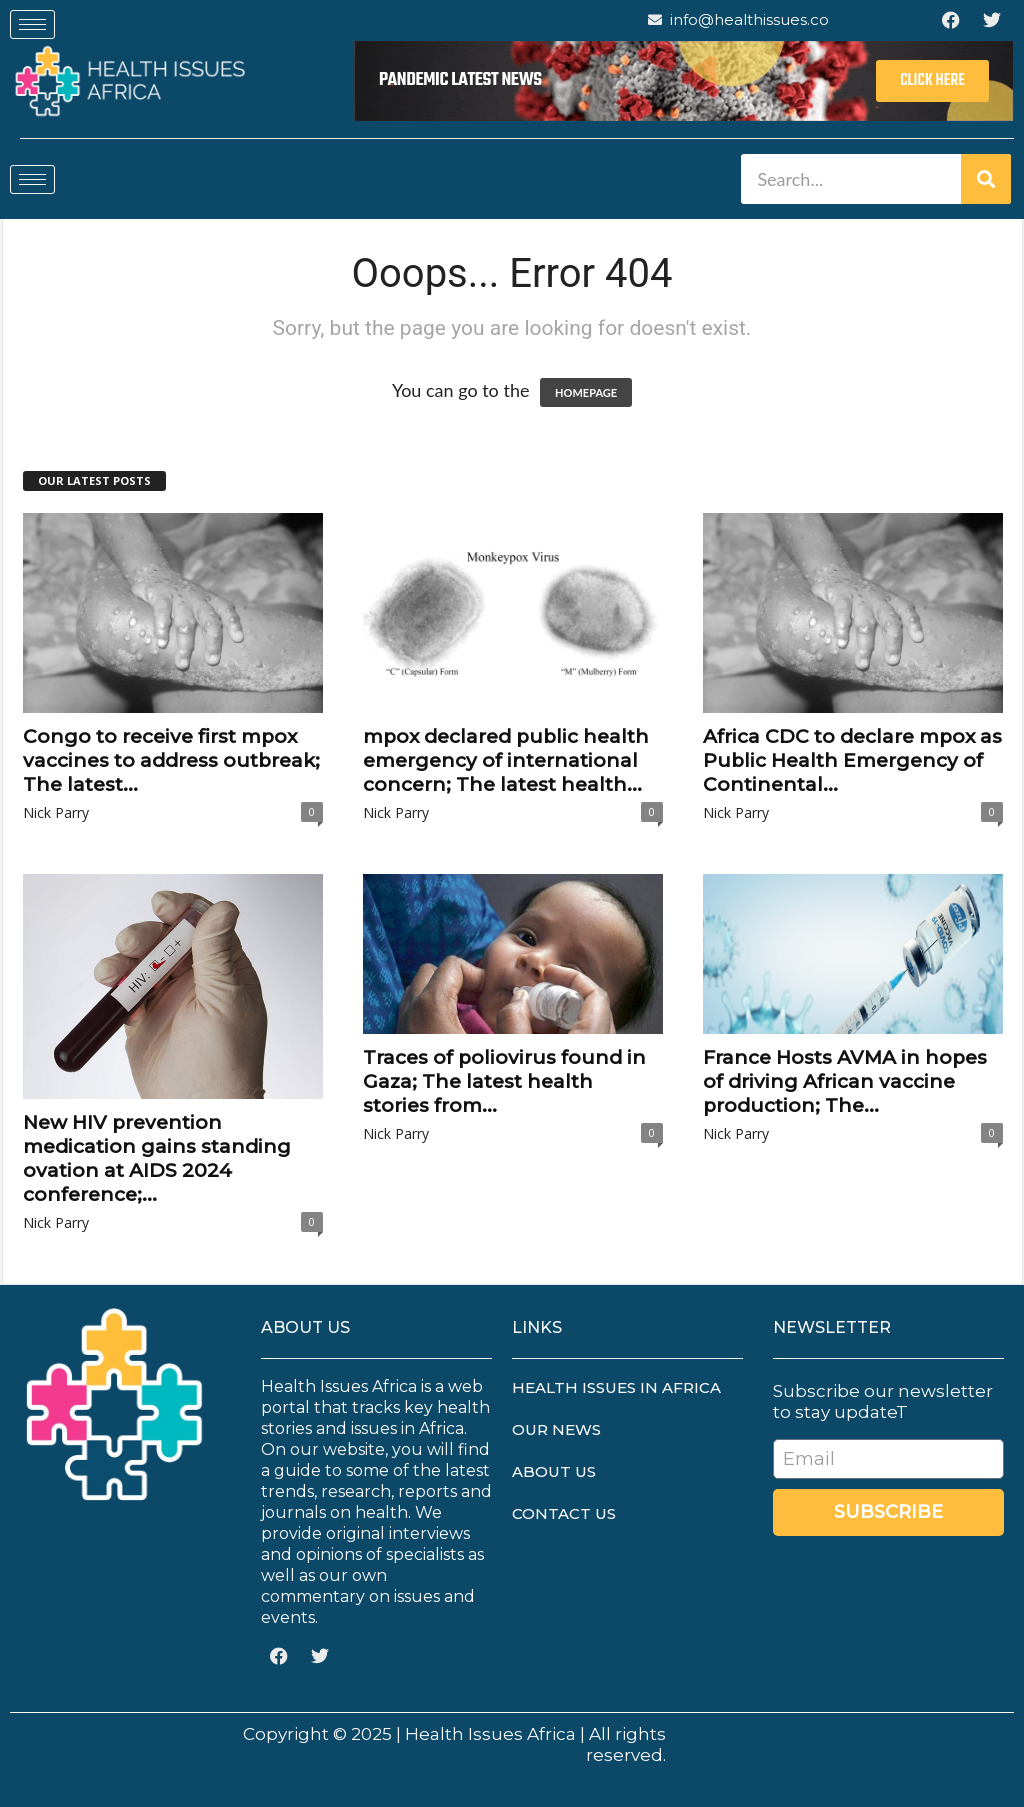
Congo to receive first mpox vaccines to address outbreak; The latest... (171, 760)
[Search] (986, 179)
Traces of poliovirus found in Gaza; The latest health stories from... (504, 1081)
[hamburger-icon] (32, 24)
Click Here (932, 81)
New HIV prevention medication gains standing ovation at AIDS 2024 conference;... (157, 1158)
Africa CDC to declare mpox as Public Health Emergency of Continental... (852, 760)
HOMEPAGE (586, 392)
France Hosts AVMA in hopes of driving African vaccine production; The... (845, 1081)
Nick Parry (56, 812)
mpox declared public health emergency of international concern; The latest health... (506, 760)
